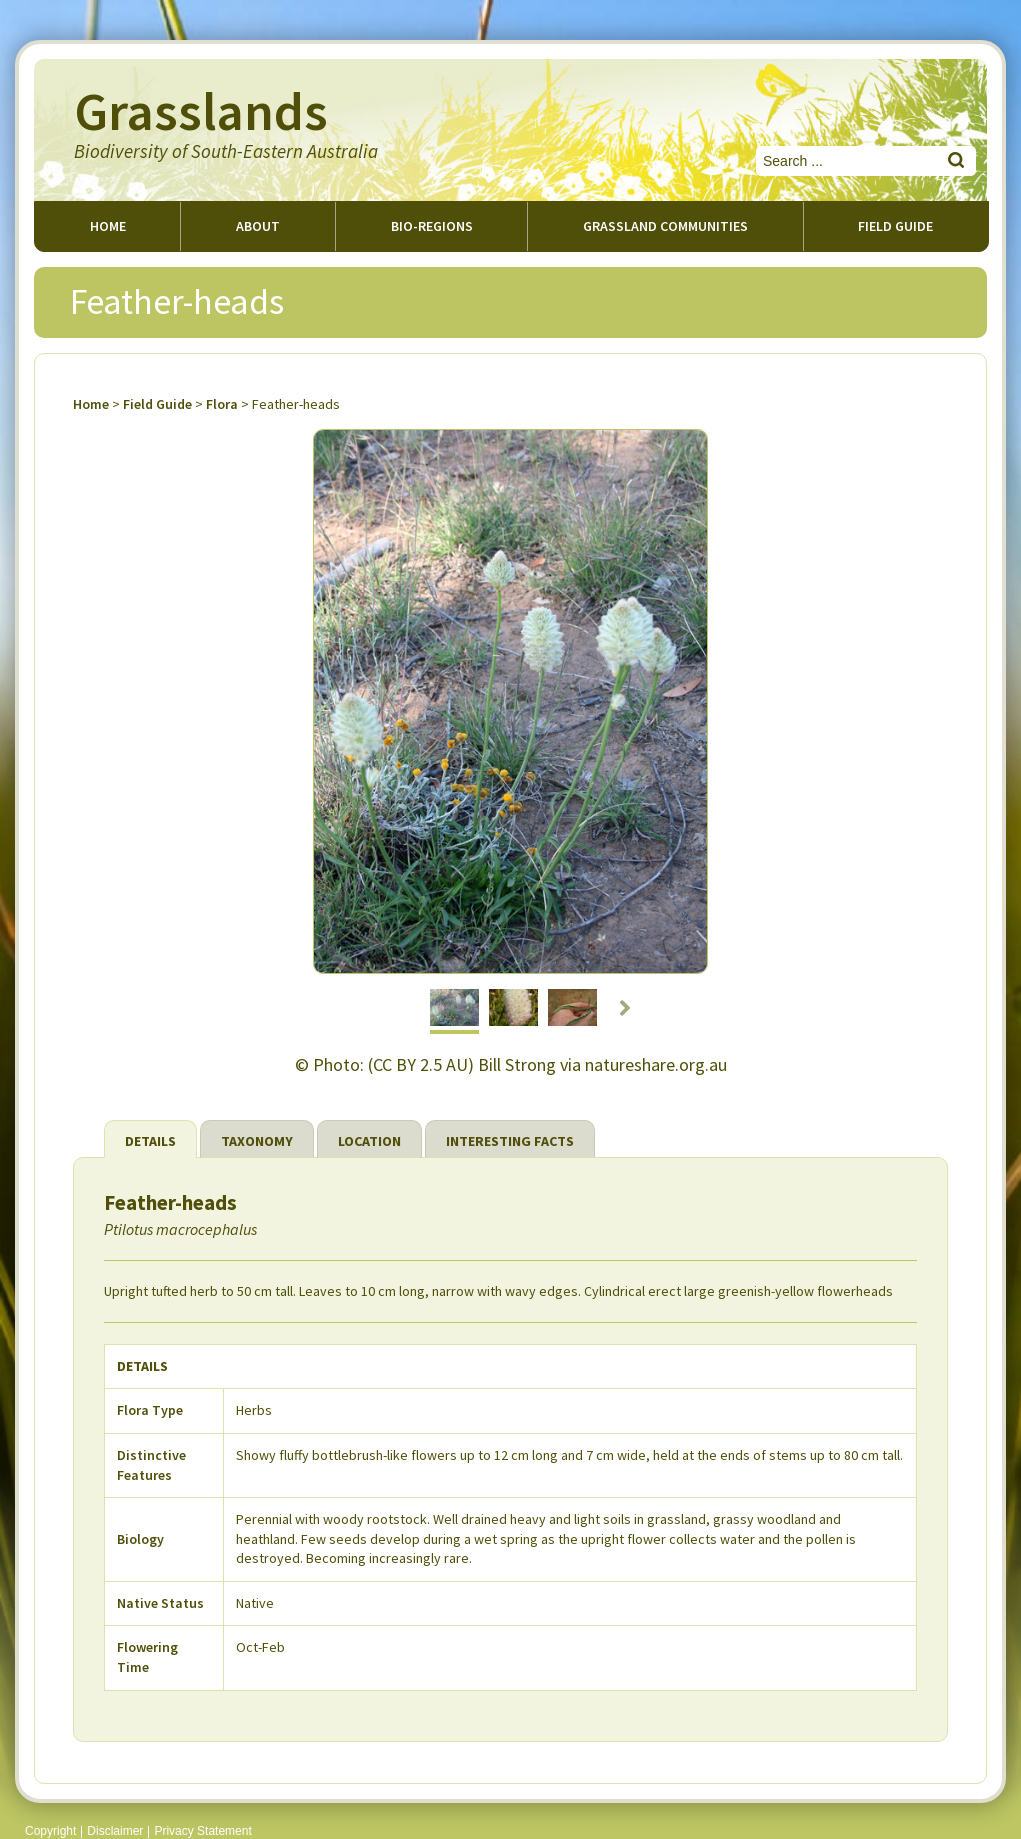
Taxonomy (257, 1141)
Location (369, 1141)
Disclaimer (115, 1831)
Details (150, 1141)
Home (108, 226)
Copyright (50, 1831)
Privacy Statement (202, 1831)
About (258, 226)
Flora (222, 404)
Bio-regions (432, 226)
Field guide (895, 226)
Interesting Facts (510, 1141)
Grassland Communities (665, 226)
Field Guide (157, 404)
